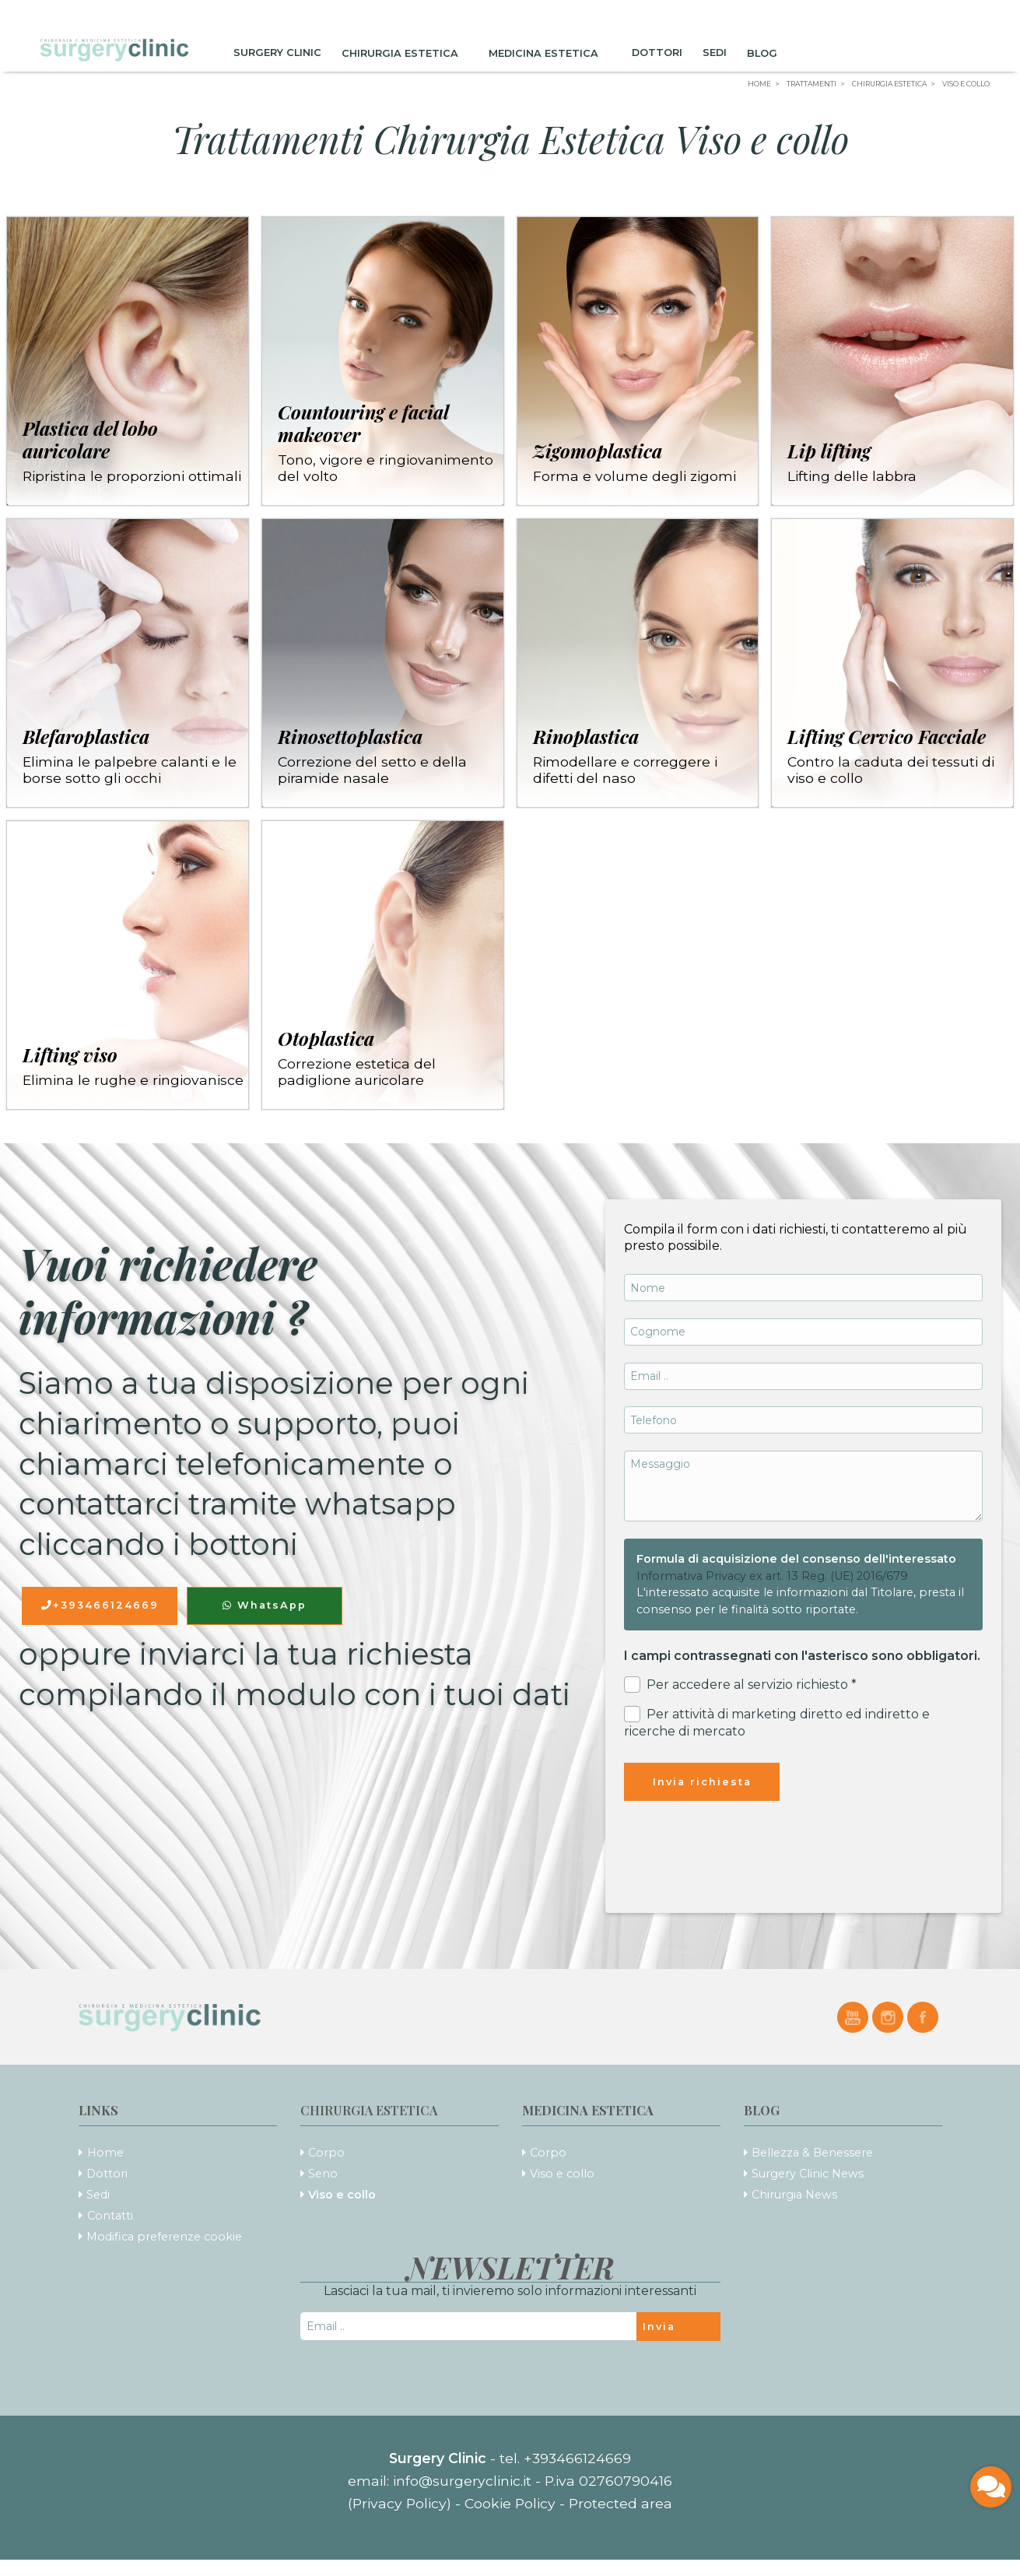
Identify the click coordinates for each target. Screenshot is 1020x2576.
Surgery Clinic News (808, 2174)
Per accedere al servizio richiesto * (740, 1684)
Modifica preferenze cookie (164, 2237)
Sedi (715, 52)
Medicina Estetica (550, 52)
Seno (323, 2174)
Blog (767, 52)
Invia (659, 2326)
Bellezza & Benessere (812, 2153)
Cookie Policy (510, 2503)
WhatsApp (265, 1605)
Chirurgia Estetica (405, 52)
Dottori (657, 52)
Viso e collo (342, 2195)
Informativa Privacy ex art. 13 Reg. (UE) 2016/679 (772, 1576)
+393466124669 (100, 1605)
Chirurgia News (794, 2195)
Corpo (326, 2153)
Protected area (620, 2503)
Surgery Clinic (277, 52)
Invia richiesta (702, 1782)
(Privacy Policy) (401, 2503)
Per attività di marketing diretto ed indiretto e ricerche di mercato (777, 1722)
